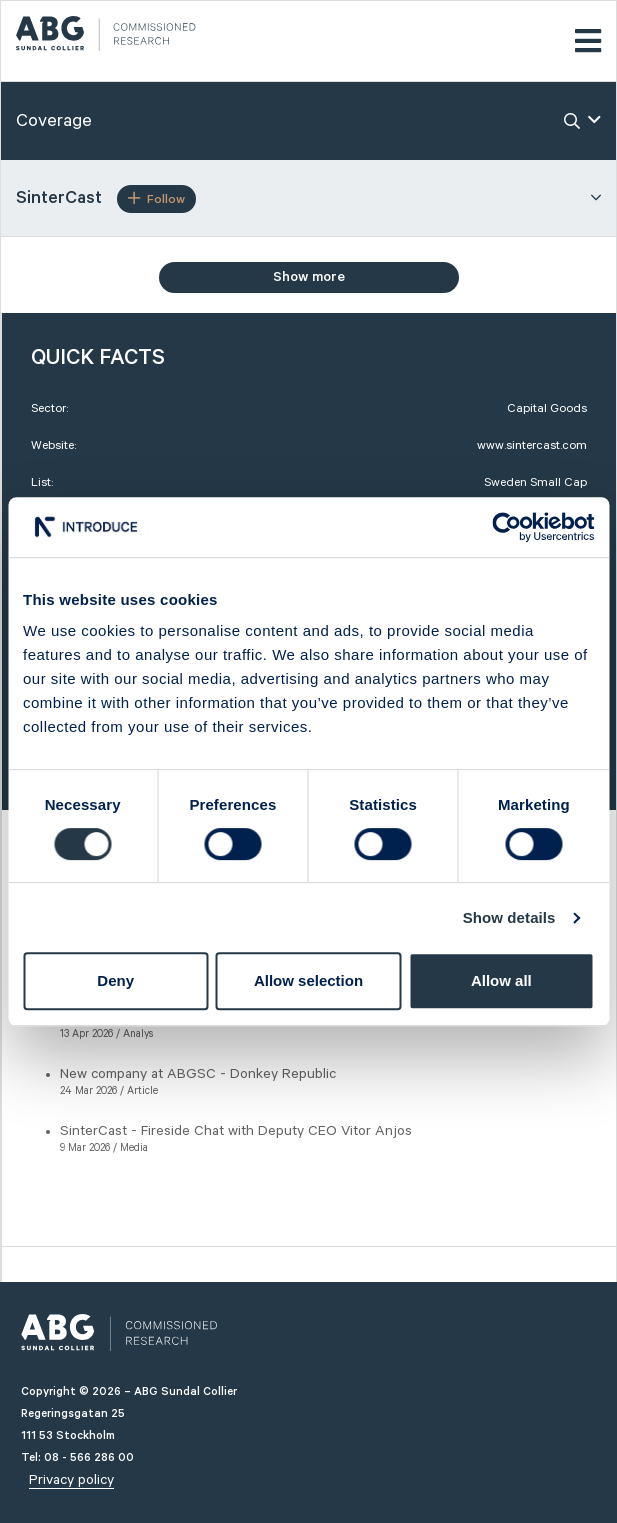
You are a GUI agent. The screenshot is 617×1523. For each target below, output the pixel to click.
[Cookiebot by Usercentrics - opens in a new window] (506, 527)
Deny (115, 980)
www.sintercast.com (532, 445)
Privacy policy (71, 1480)
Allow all (501, 980)
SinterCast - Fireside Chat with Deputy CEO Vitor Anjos (236, 1131)
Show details (509, 917)
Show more (309, 277)
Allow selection (308, 980)
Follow (156, 199)
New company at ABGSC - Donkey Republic (198, 1074)
